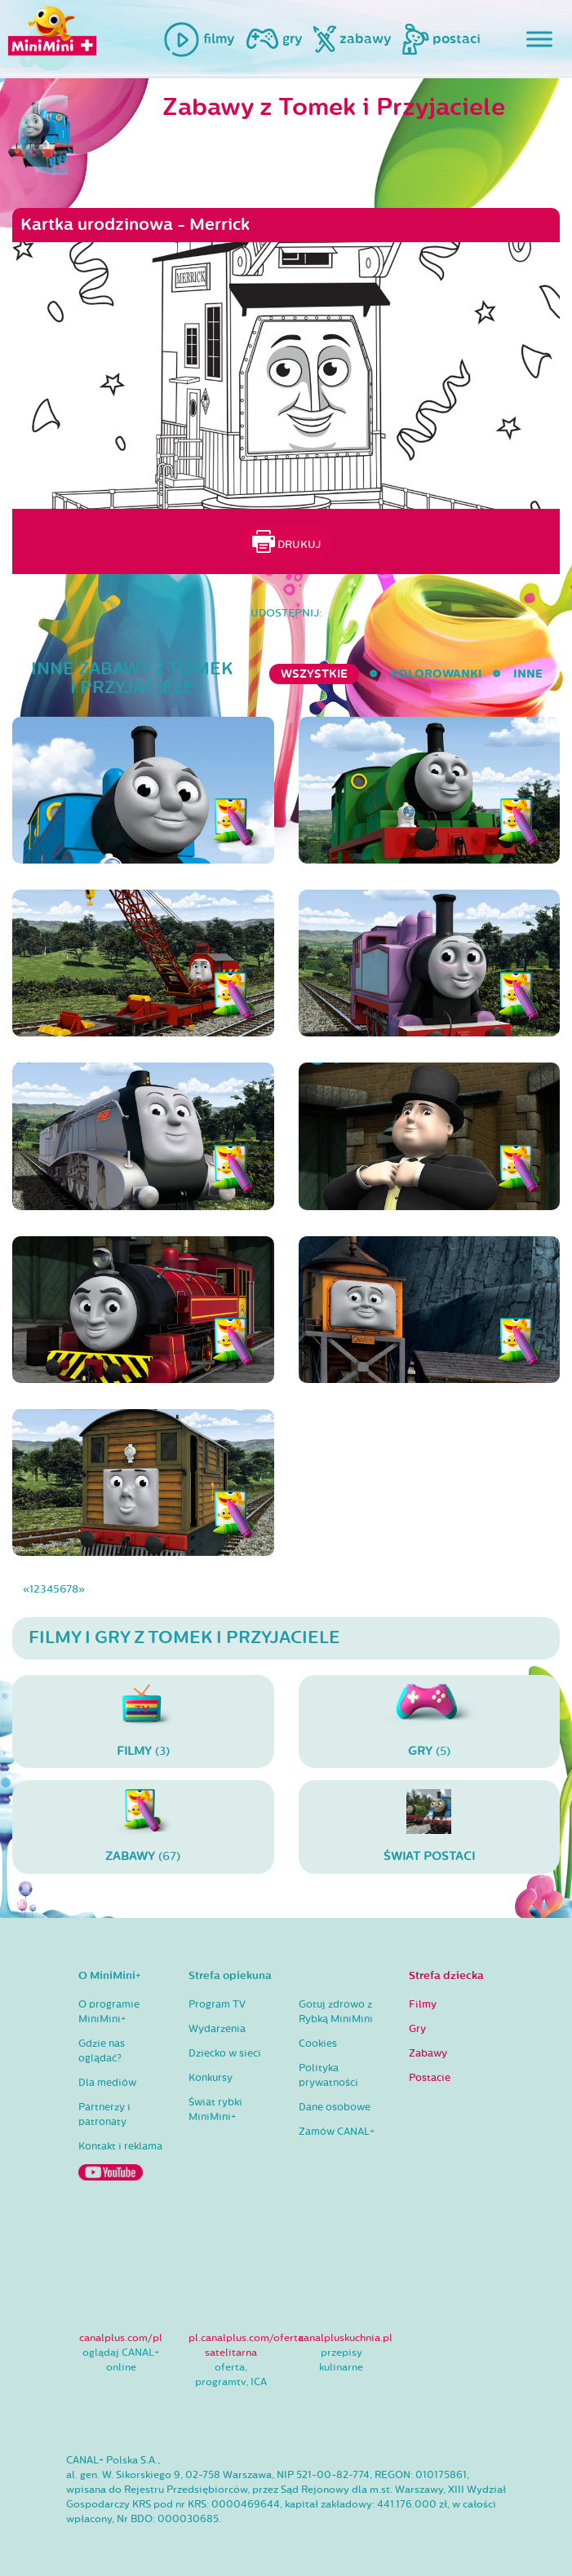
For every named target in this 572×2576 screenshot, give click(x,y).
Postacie (429, 2078)
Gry (417, 2029)
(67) (143, 1826)
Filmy (423, 2004)
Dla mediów (107, 2083)
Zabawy (428, 2053)
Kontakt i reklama (120, 2146)
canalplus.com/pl (120, 2338)
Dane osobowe (334, 2107)
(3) (143, 1721)
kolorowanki (436, 674)
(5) (430, 1721)
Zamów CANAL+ (337, 2131)
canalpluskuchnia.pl (345, 2338)
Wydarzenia (217, 2029)
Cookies (318, 2043)
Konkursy (210, 2078)
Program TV (217, 2004)
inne (528, 674)
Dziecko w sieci (224, 2053)
